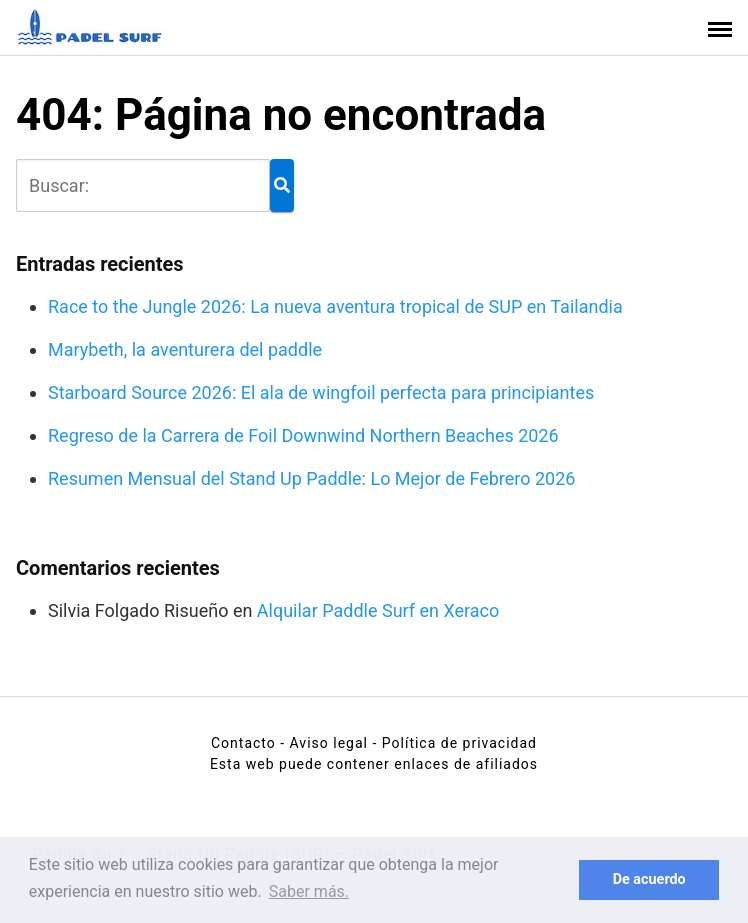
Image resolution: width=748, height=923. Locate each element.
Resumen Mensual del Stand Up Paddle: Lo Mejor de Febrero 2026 (311, 478)
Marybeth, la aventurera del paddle (185, 349)
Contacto (243, 743)
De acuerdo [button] (649, 879)
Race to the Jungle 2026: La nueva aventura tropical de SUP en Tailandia (335, 306)
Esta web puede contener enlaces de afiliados (374, 764)
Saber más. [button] (309, 891)
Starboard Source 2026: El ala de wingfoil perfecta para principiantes (321, 392)
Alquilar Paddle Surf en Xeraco (378, 610)
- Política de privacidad (454, 743)
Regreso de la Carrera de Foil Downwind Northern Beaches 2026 (303, 435)
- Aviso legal (324, 743)
